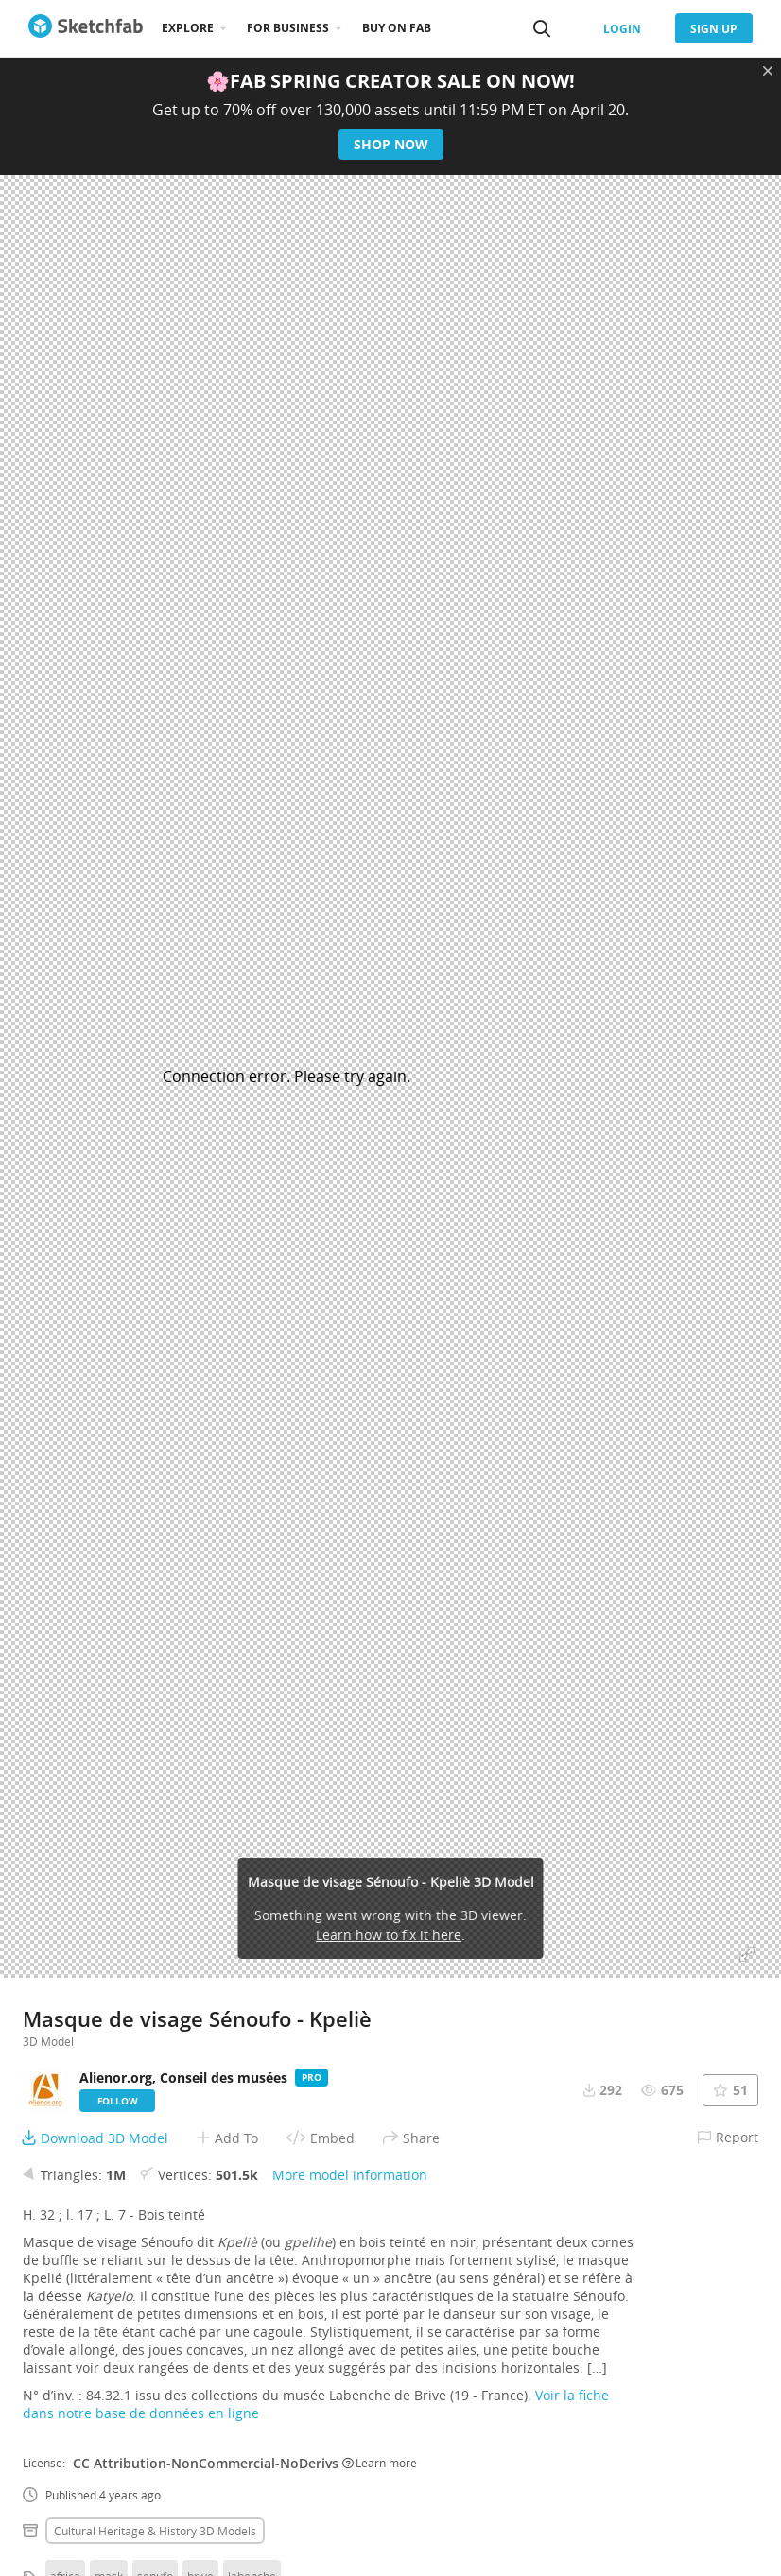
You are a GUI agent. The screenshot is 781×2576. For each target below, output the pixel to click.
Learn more (379, 2462)
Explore (188, 28)
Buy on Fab (396, 28)
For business (288, 28)
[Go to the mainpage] (85, 28)
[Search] (541, 28)
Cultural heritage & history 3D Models (155, 2530)
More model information (349, 2175)
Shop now (391, 144)
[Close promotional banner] (767, 71)
